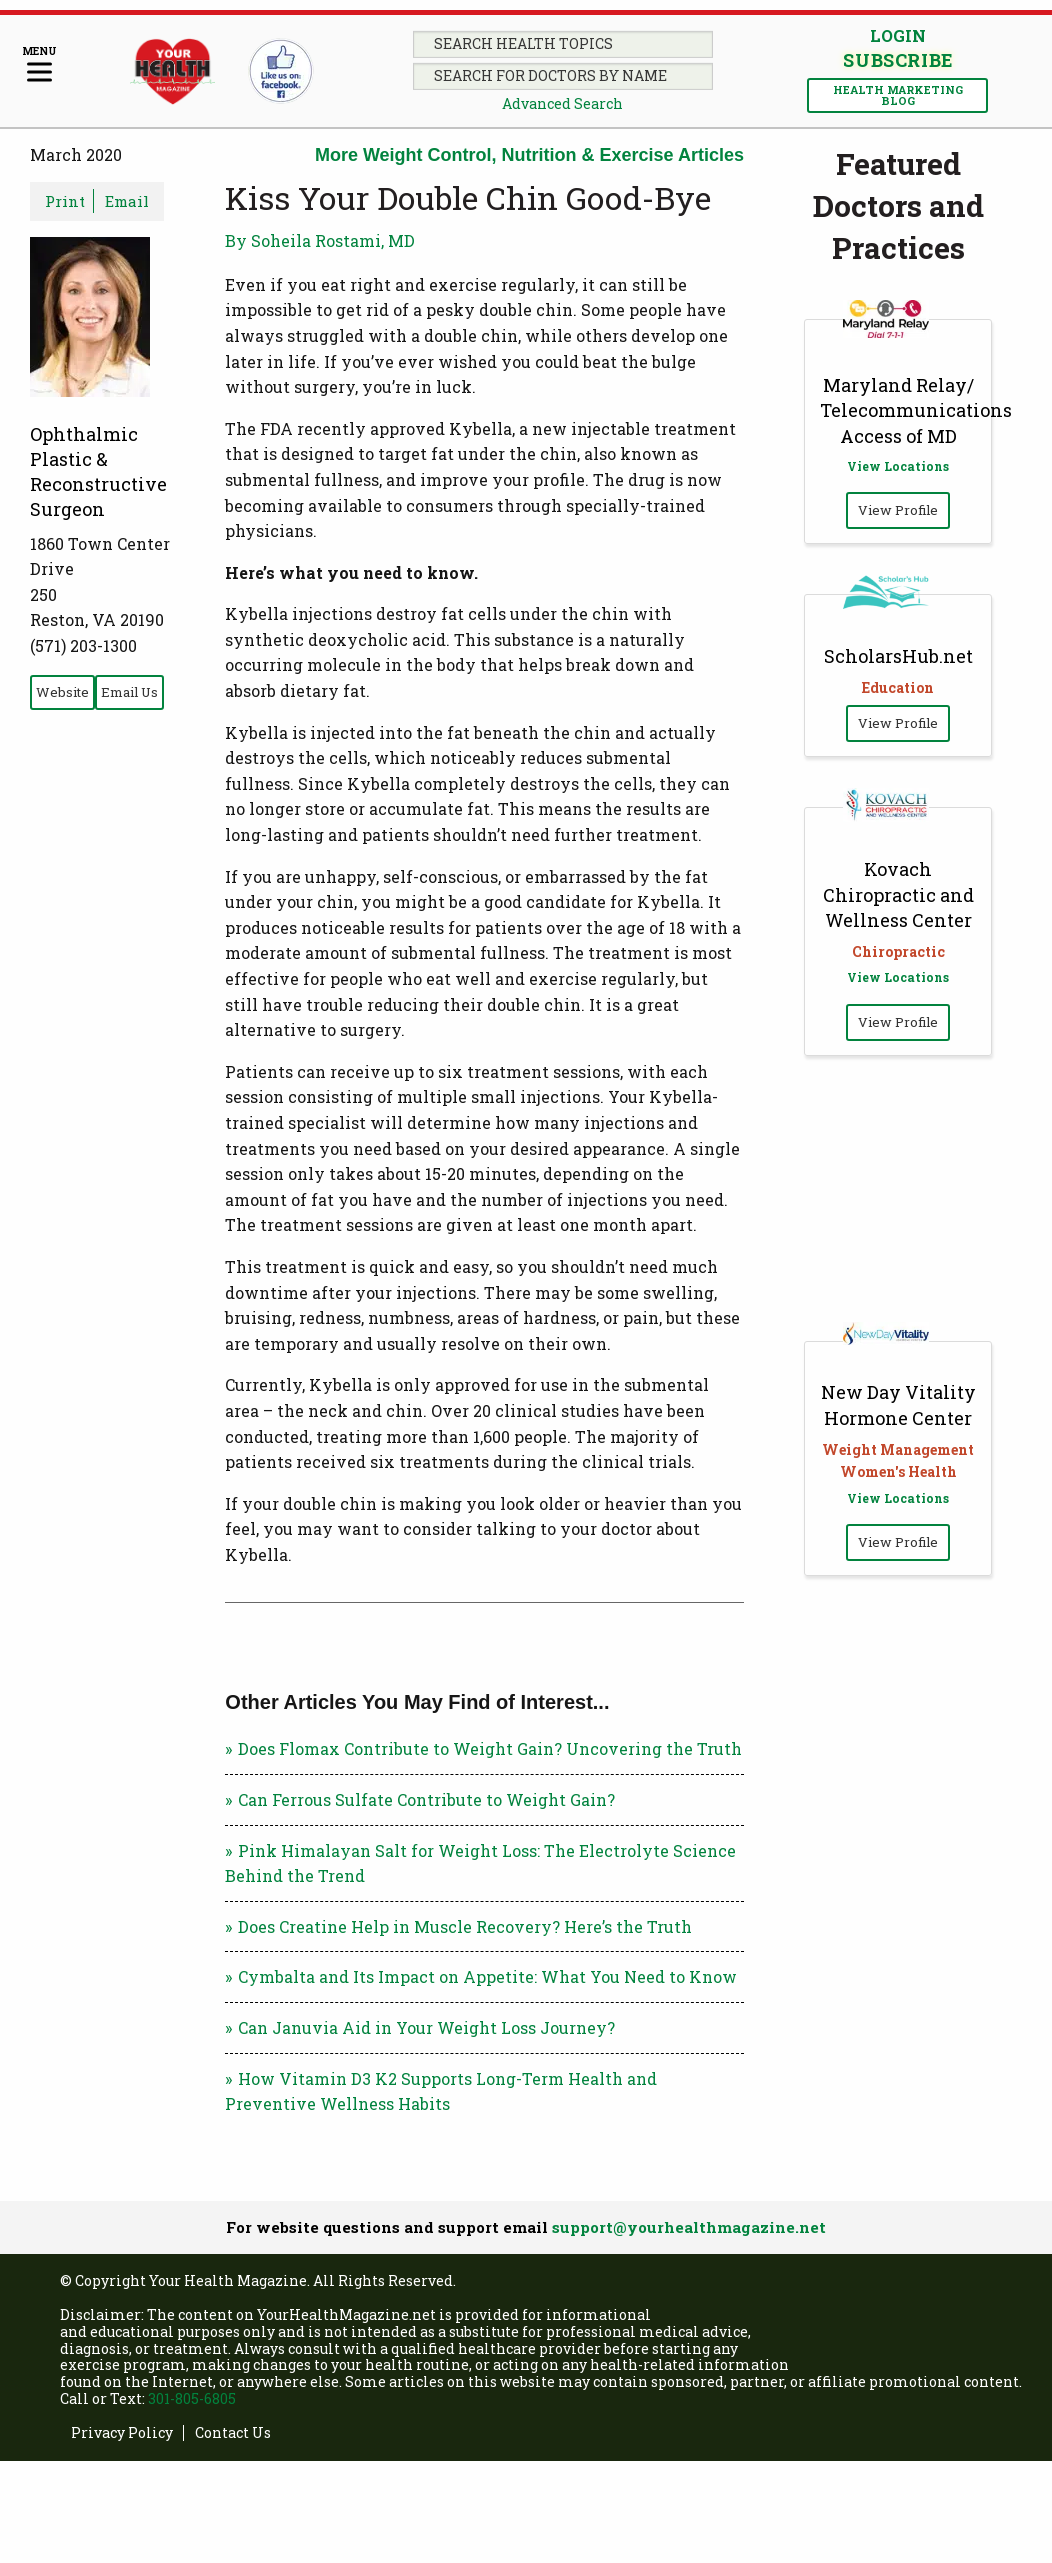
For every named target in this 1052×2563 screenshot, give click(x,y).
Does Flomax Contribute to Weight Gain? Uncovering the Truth (490, 1748)
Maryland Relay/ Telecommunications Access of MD (916, 410)
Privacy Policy (122, 2433)
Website (62, 692)
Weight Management (898, 1449)
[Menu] (39, 65)
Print (65, 201)
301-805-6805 (192, 2398)
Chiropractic (898, 951)
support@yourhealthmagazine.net (689, 2227)
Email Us (129, 692)
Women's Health (898, 1471)
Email (127, 201)
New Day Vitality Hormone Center (898, 1404)
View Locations (898, 466)
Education (898, 687)
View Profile (898, 510)
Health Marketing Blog (898, 95)
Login (898, 35)
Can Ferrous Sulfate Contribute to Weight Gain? (426, 1799)
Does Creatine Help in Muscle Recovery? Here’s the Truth (465, 1926)
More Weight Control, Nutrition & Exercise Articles (529, 155)
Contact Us (233, 2433)
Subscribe (898, 60)
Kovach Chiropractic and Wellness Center (898, 894)
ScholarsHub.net (898, 656)
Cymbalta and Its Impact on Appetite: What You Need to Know (487, 1976)
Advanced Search (562, 103)
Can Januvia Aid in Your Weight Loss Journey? (426, 2027)
